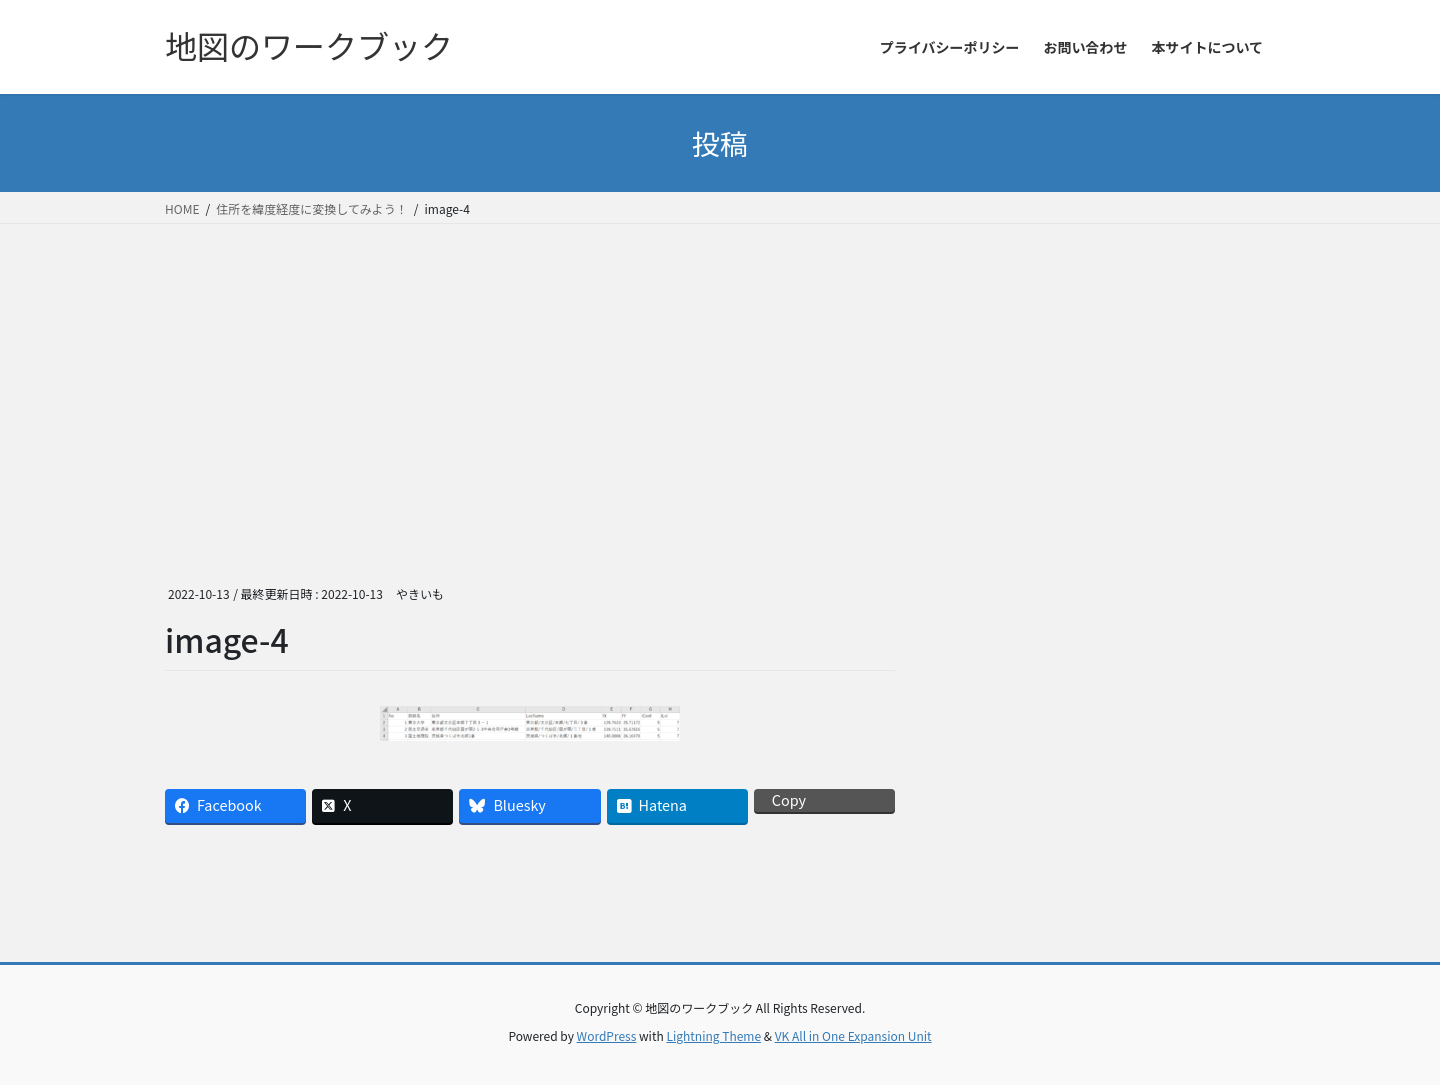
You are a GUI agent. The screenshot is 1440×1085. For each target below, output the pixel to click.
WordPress (607, 1035)
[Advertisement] (720, 374)
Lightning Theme (713, 1035)
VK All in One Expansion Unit (853, 1035)
